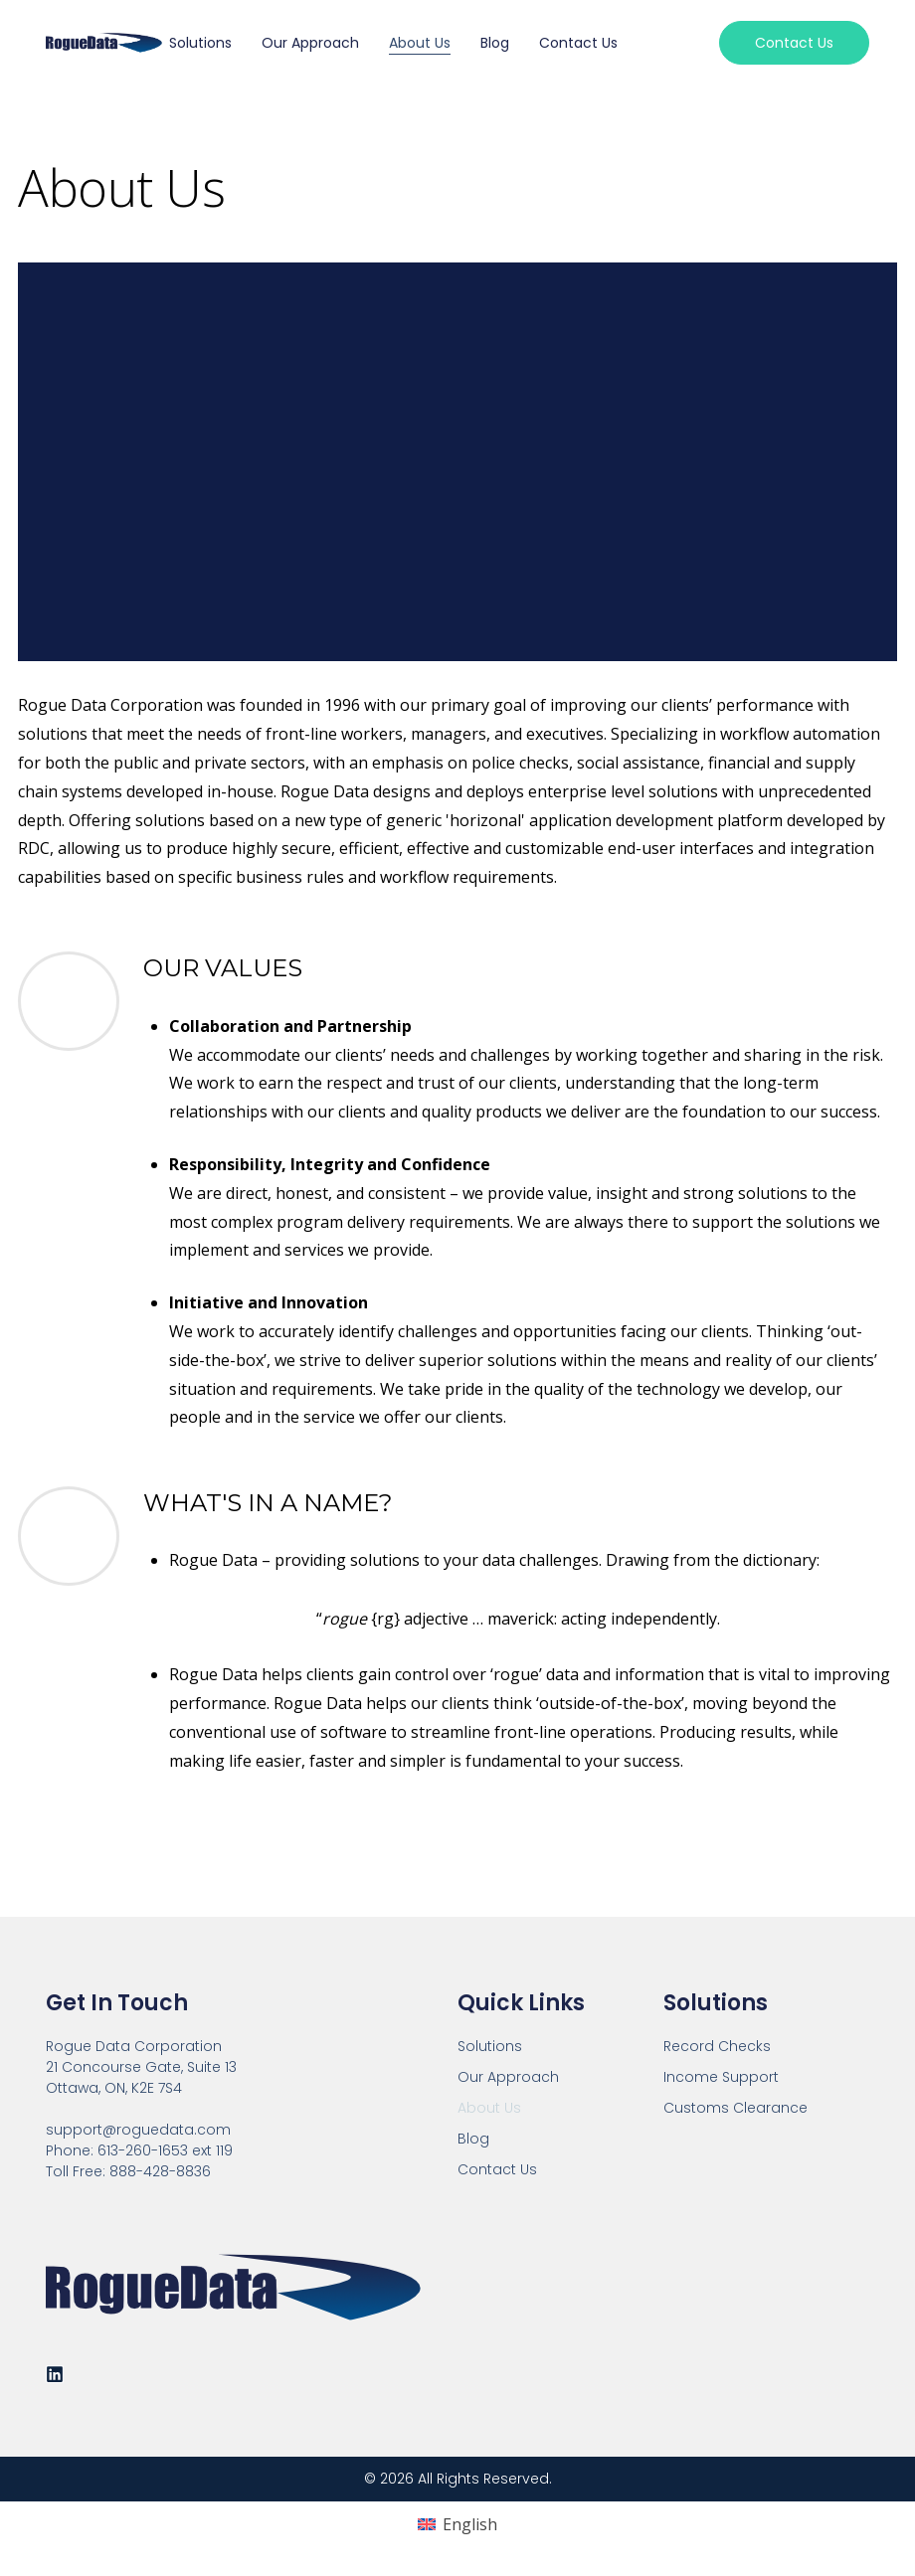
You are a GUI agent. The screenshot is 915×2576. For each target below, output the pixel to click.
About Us (420, 43)
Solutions (200, 43)
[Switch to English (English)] (457, 2524)
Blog (494, 43)
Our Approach (310, 43)
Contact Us (578, 43)
